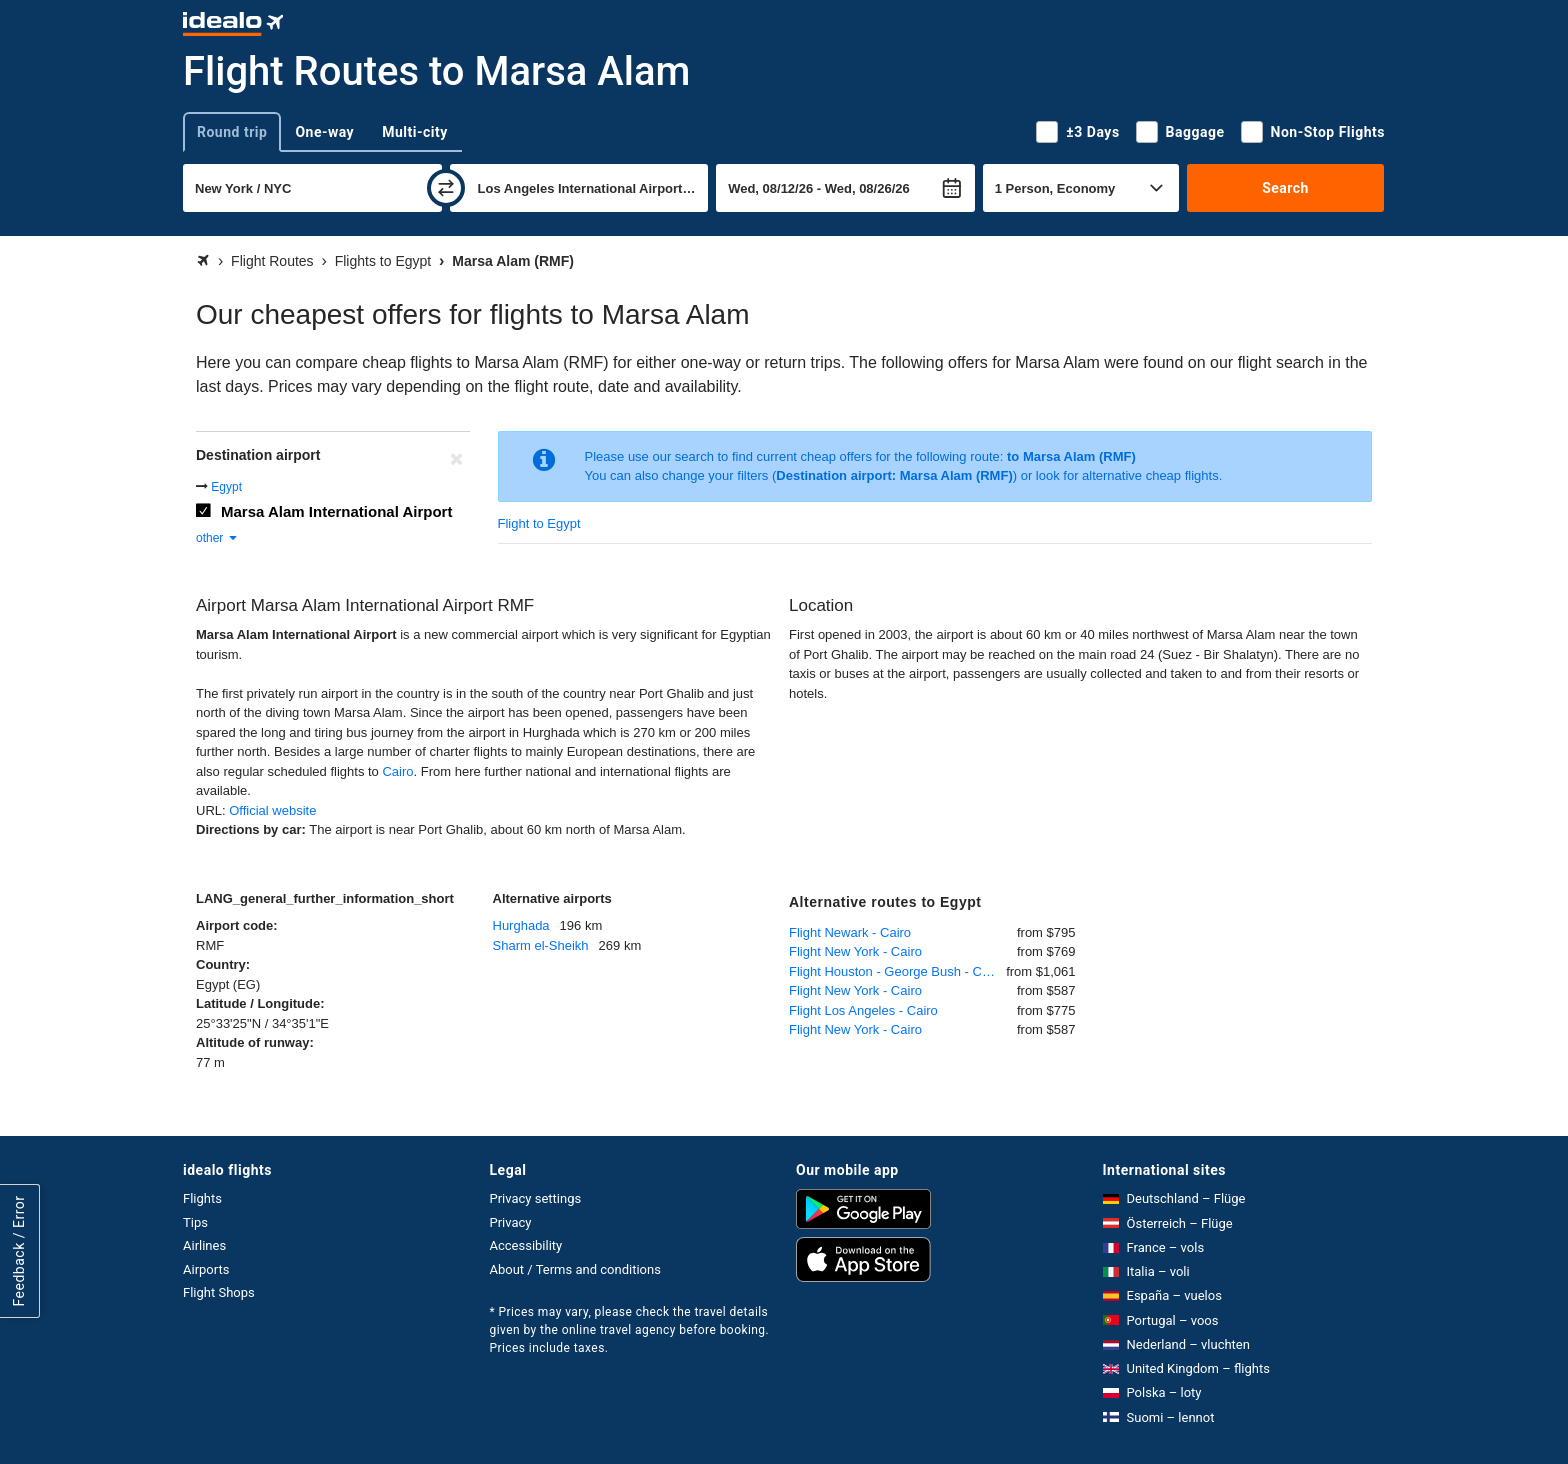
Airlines (204, 1245)
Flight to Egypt (539, 523)
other (217, 538)
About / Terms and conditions (575, 1269)
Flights (202, 1198)
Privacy (511, 1222)
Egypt (226, 487)
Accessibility (526, 1245)
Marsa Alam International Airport (336, 511)
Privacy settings (536, 1198)
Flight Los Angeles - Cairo (863, 1010)
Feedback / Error (19, 1250)
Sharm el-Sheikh (541, 945)
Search (1285, 188)
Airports (206, 1269)
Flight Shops (219, 1292)
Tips (195, 1222)
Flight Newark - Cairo (850, 932)
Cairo (397, 771)
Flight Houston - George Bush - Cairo (896, 971)
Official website (272, 810)
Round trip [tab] (232, 132)
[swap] (446, 188)
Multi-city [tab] (415, 132)
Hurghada (521, 925)
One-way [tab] (324, 132)
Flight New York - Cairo (855, 951)
